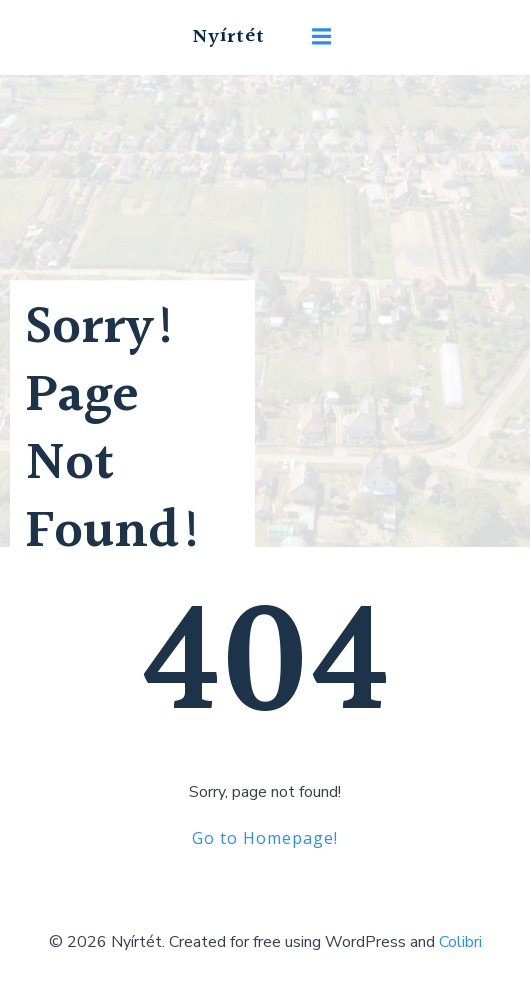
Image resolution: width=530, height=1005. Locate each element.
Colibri (460, 942)
